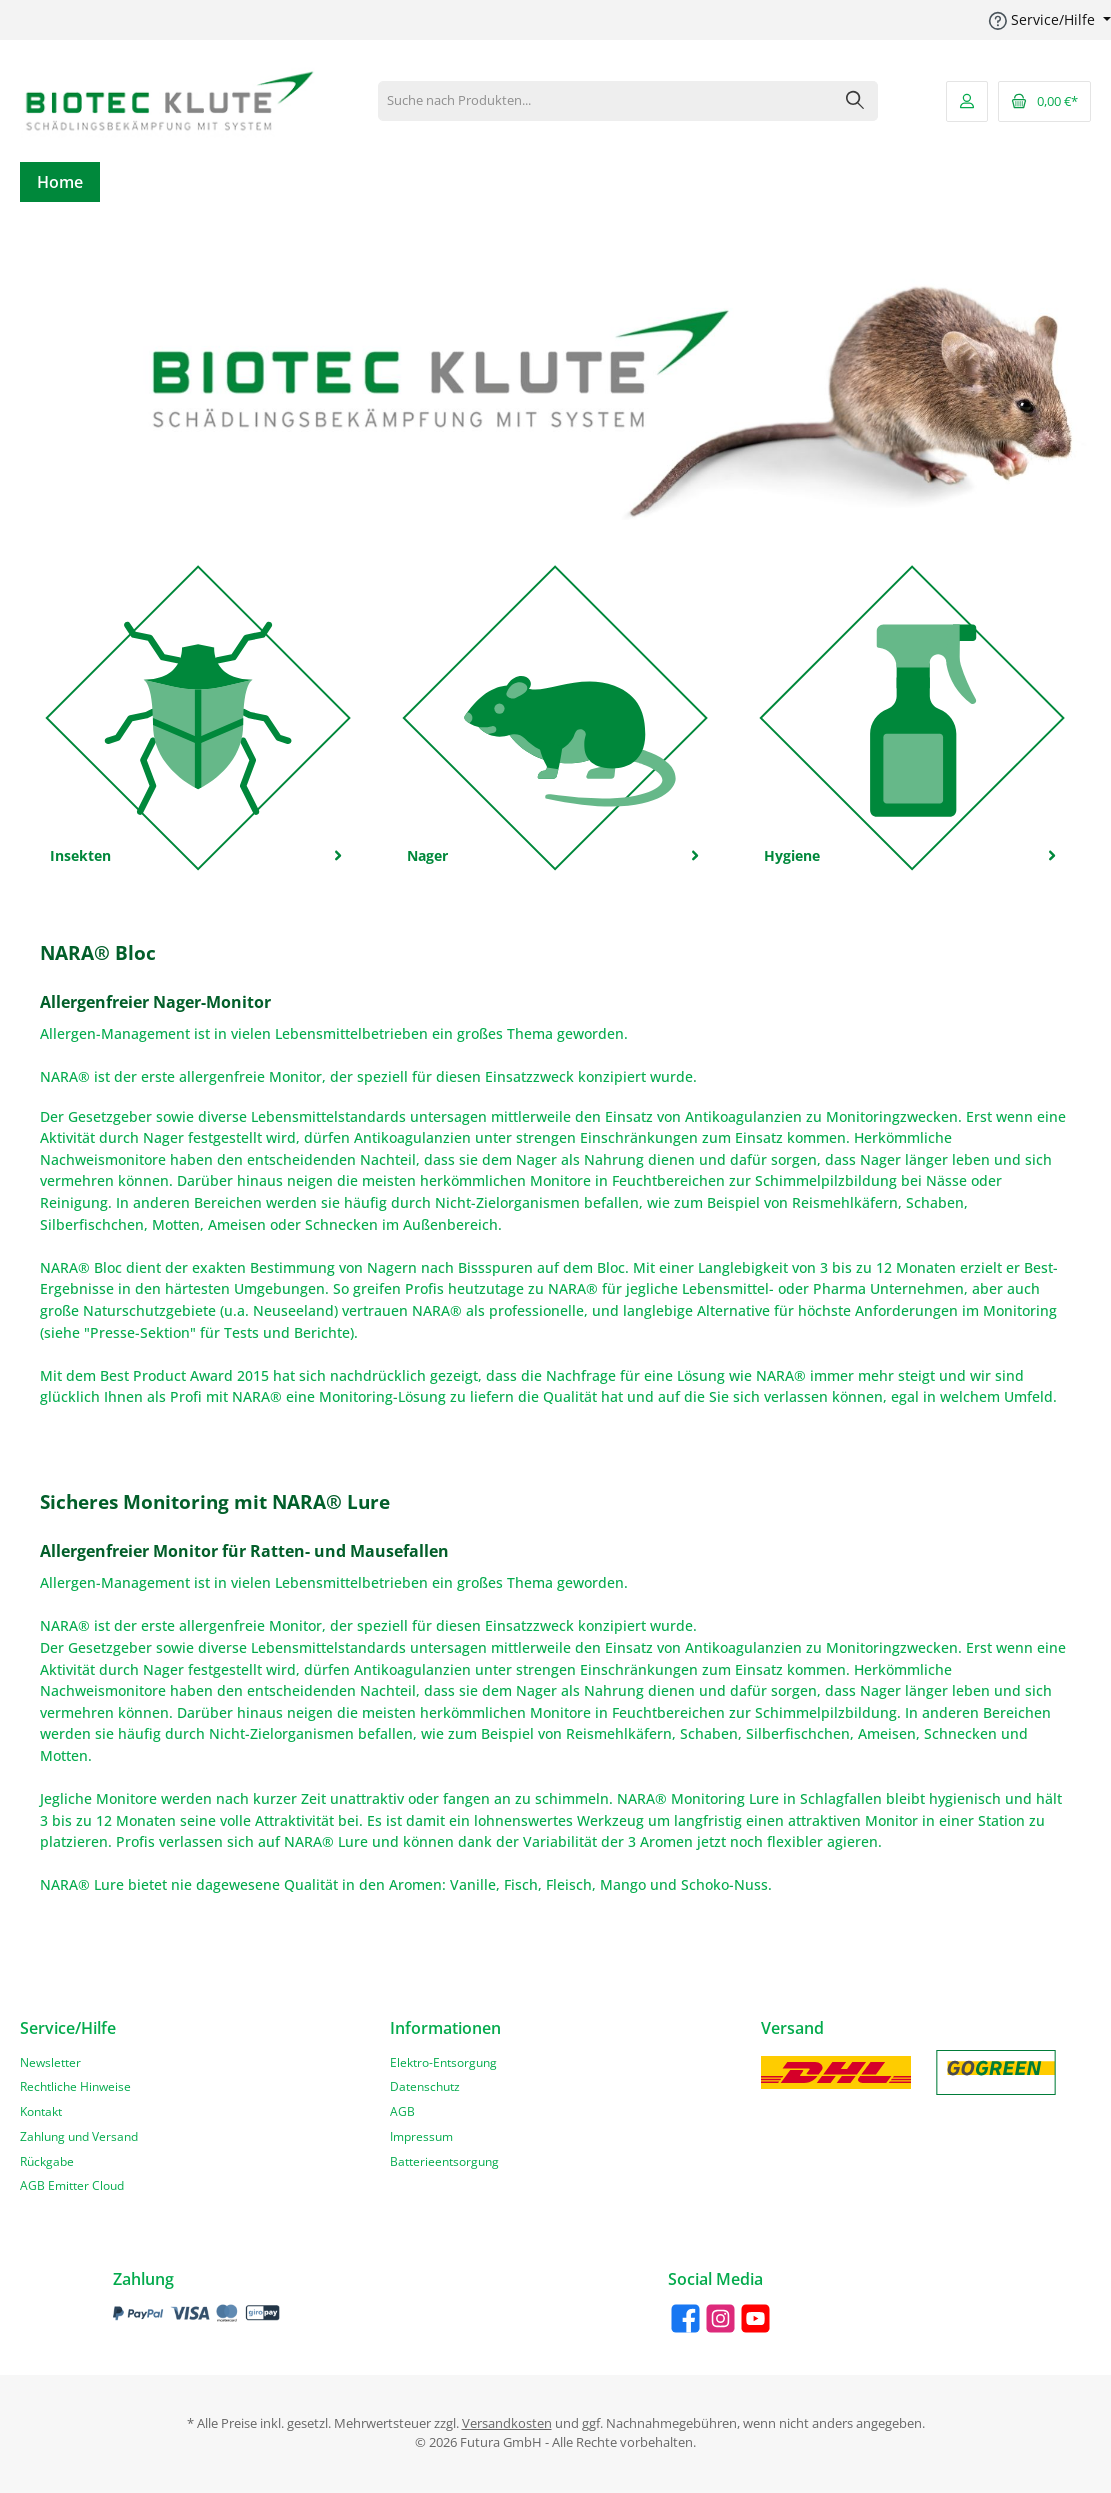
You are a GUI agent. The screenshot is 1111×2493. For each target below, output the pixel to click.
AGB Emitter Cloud (72, 2185)
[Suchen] (855, 101)
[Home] (60, 182)
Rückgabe (47, 2161)
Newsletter (50, 2062)
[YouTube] (755, 2318)
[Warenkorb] (1044, 101)
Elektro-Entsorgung (443, 2062)
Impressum (421, 2136)
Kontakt (41, 2111)
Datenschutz (425, 2086)
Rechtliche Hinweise (75, 2086)
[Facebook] (685, 2318)
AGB (402, 2111)
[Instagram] (720, 2318)
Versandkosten (507, 2423)
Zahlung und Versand (79, 2136)
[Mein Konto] (967, 101)
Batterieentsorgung (444, 2161)
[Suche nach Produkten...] (606, 101)
